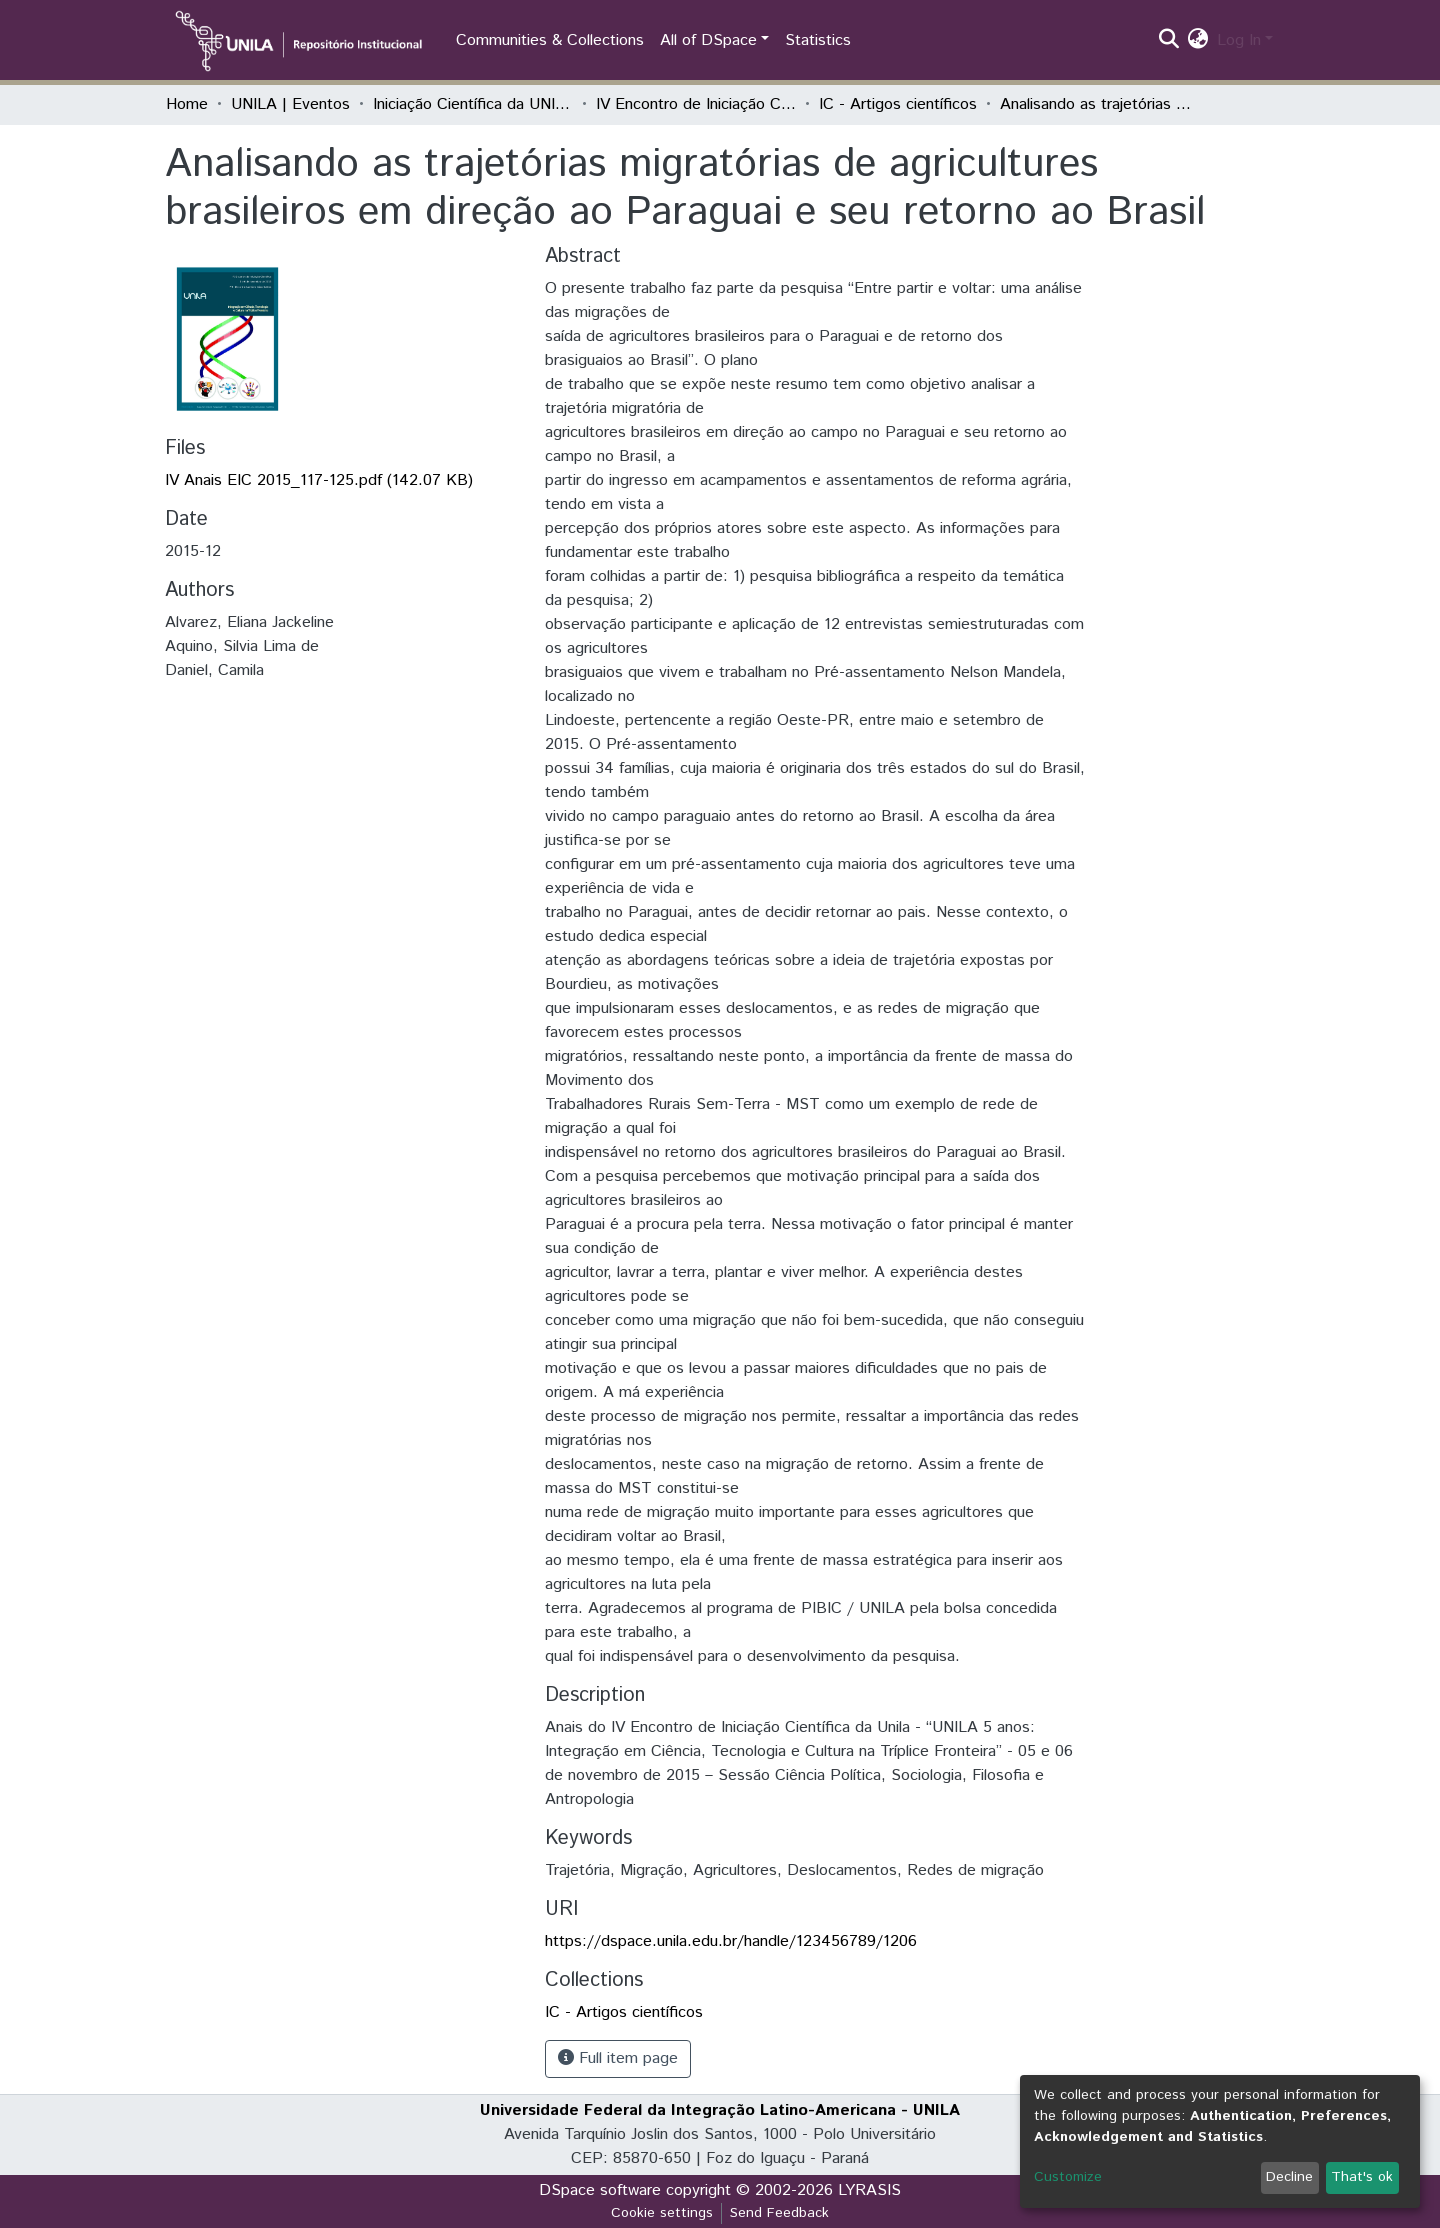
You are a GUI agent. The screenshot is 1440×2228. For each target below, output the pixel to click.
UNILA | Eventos (290, 104)
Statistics (818, 40)
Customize (1068, 2177)
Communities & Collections (550, 40)
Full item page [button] (618, 2058)
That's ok (1362, 2177)
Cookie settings (662, 2213)
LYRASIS (869, 2190)
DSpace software (600, 2190)
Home (187, 104)
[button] (1198, 41)
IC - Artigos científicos (898, 104)
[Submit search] (1169, 41)
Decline (1289, 2177)
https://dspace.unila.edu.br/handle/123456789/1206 (731, 1941)
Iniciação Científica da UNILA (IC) (473, 104)
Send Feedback (779, 2213)
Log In (1239, 40)
